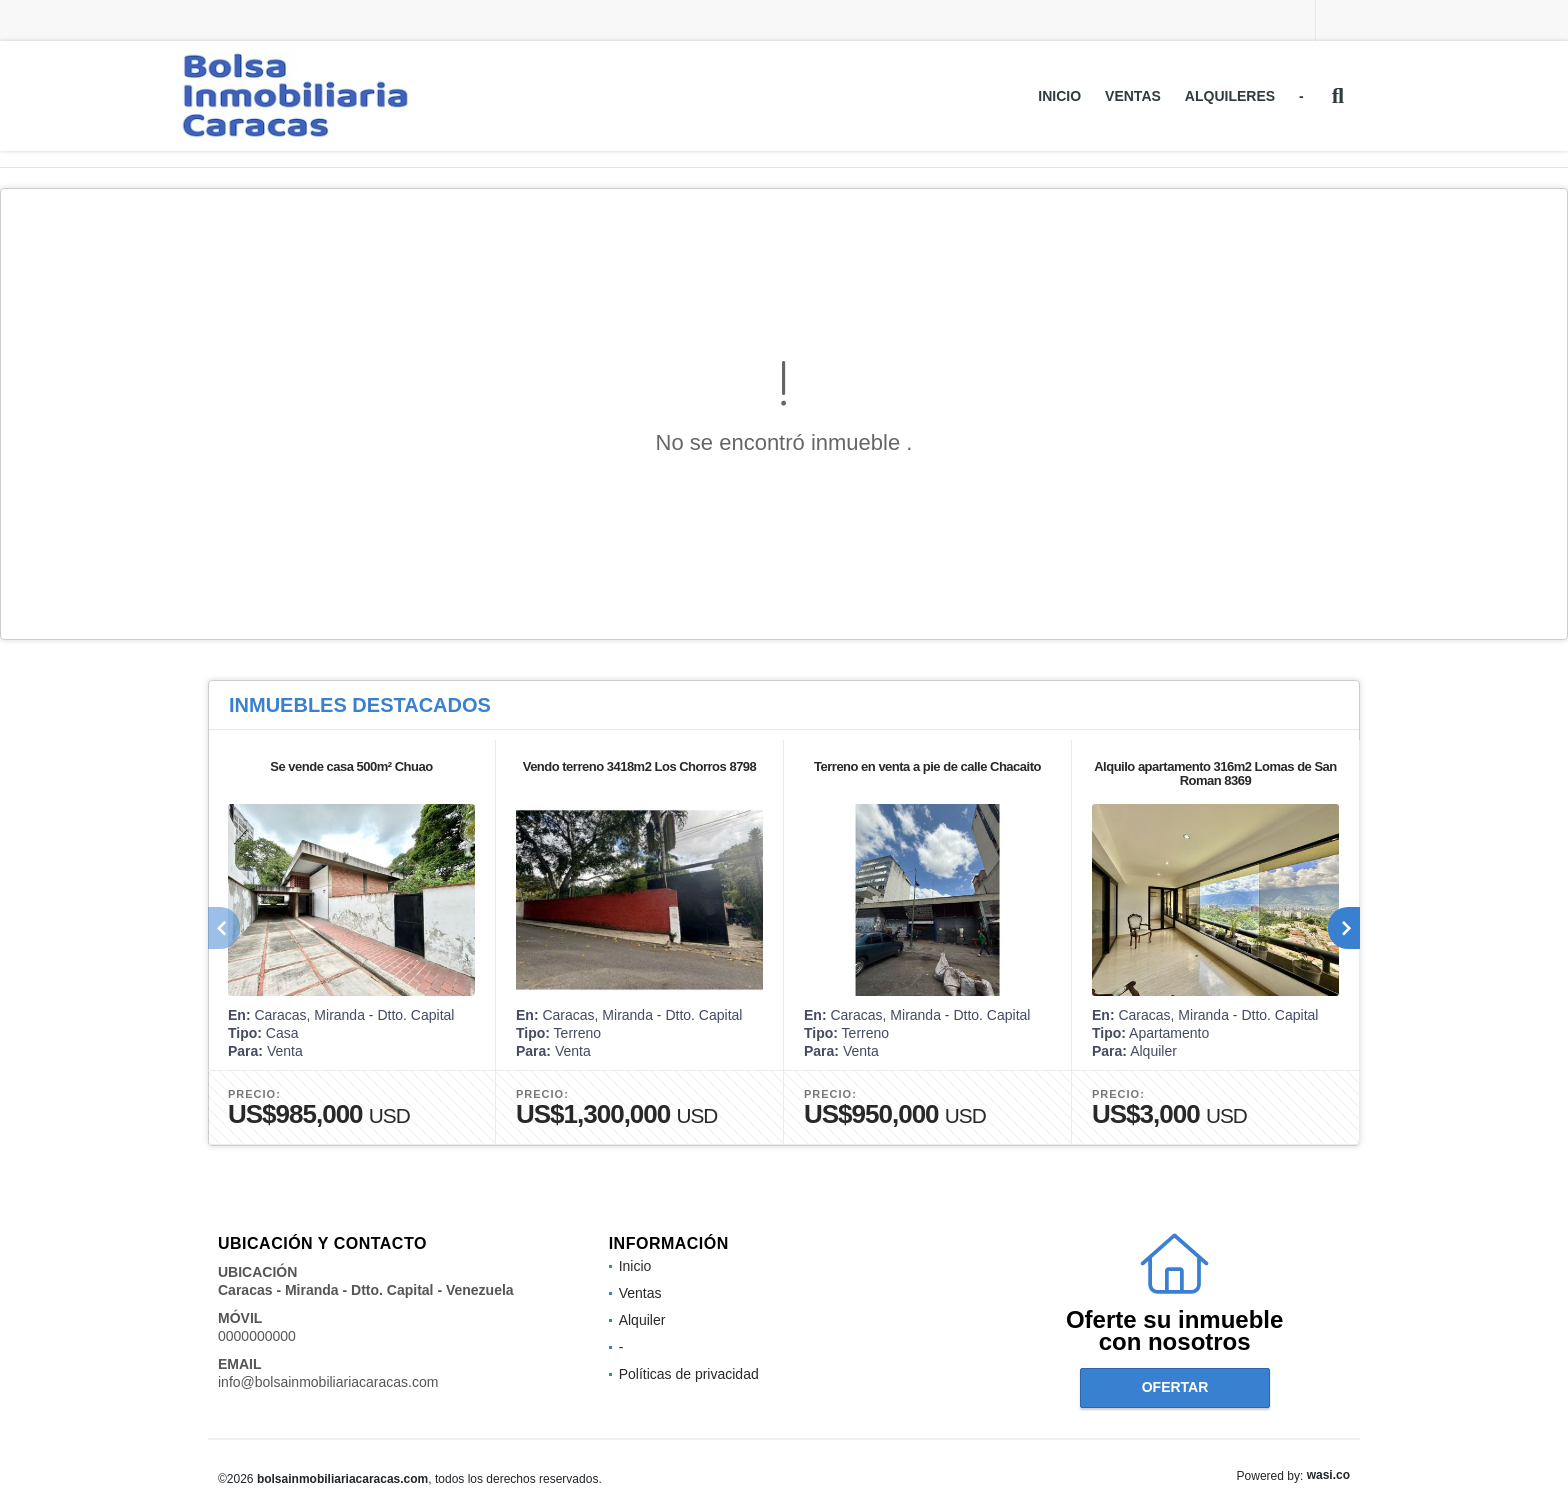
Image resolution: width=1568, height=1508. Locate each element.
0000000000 (257, 1336)
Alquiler (642, 1320)
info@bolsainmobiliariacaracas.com (328, 1382)
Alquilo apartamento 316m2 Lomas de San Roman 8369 (1215, 773)
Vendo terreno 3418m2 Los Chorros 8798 (640, 766)
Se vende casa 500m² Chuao (351, 766)
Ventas (1133, 96)
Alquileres (1230, 96)
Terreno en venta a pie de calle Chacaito (927, 766)
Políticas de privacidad (689, 1374)
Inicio (1059, 96)
